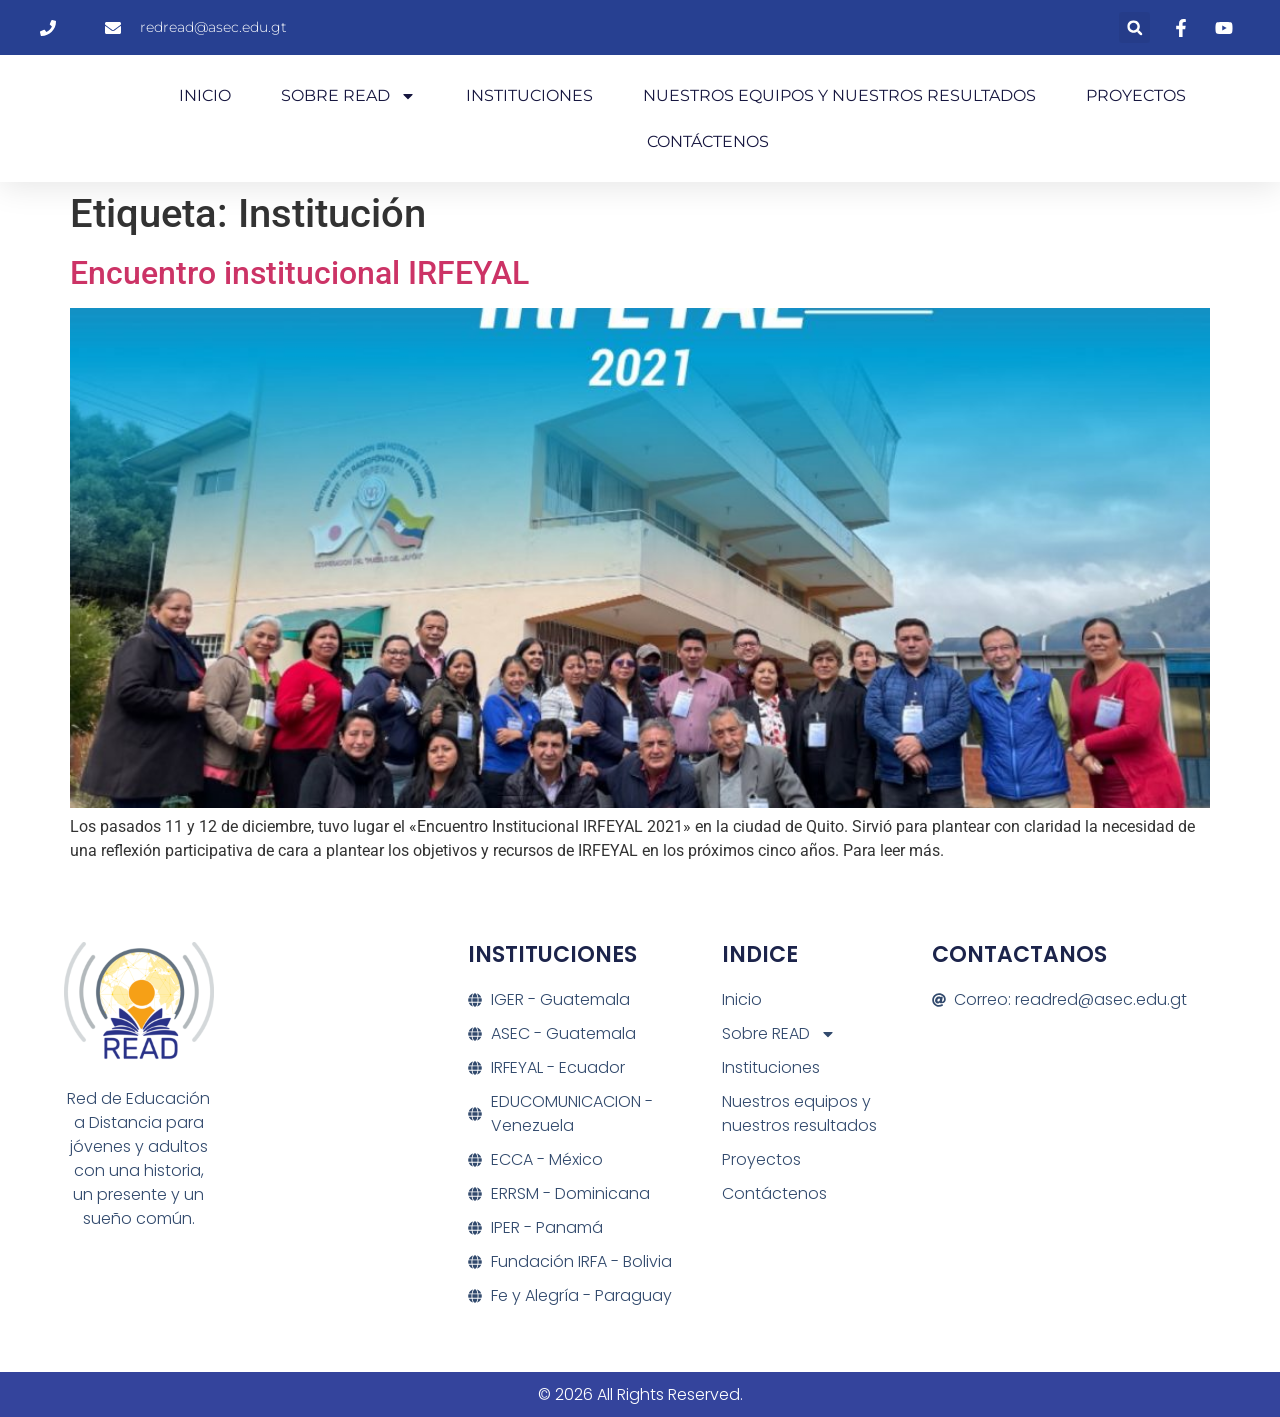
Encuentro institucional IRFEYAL (299, 273)
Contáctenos (708, 141)
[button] (1134, 27)
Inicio (205, 95)
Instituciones (529, 95)
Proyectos (1136, 95)
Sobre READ (348, 96)
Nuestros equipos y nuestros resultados (839, 95)
